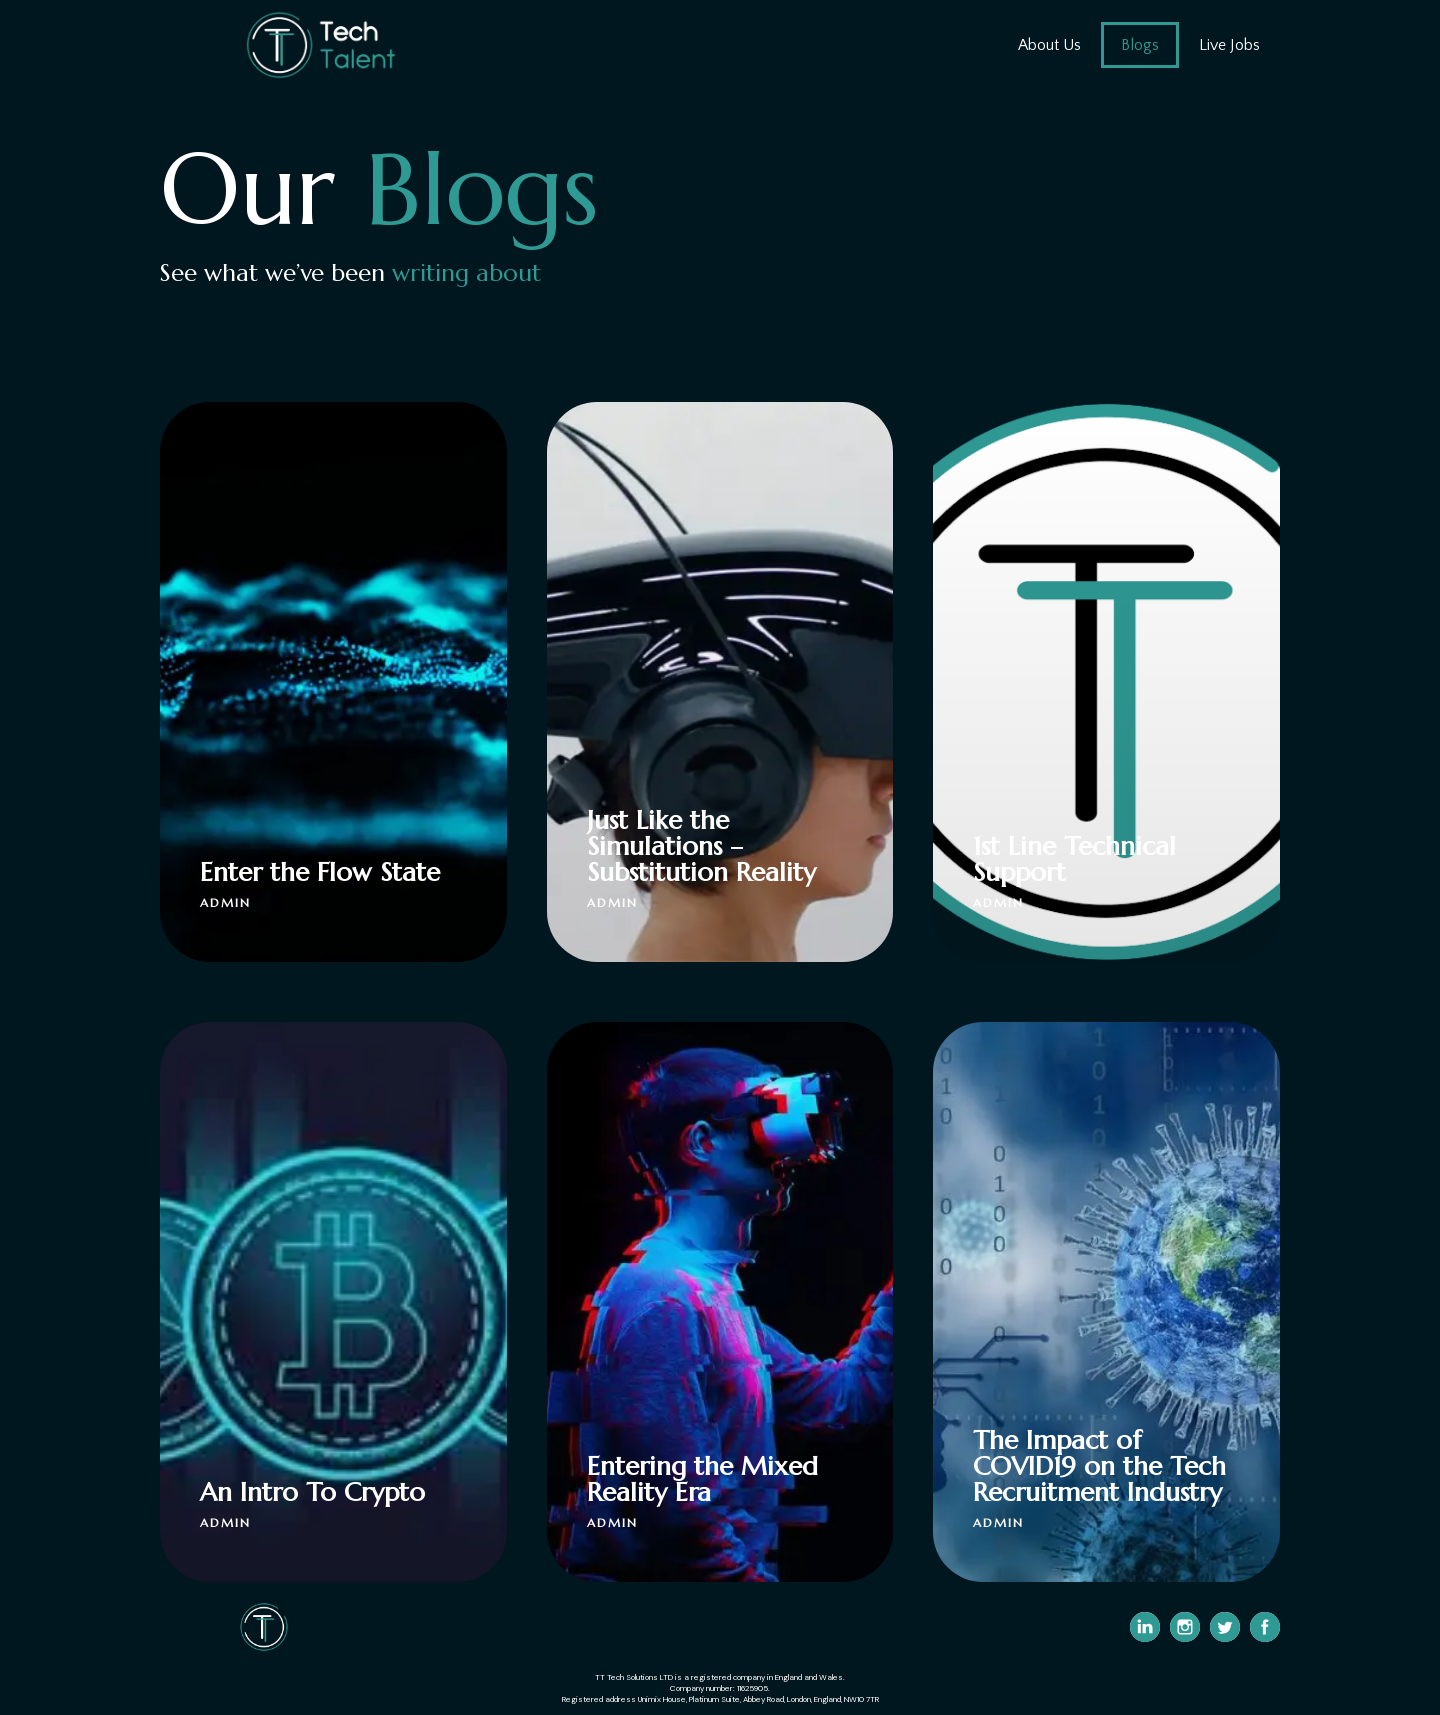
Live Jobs (1229, 45)
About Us (1049, 45)
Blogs (1140, 45)
